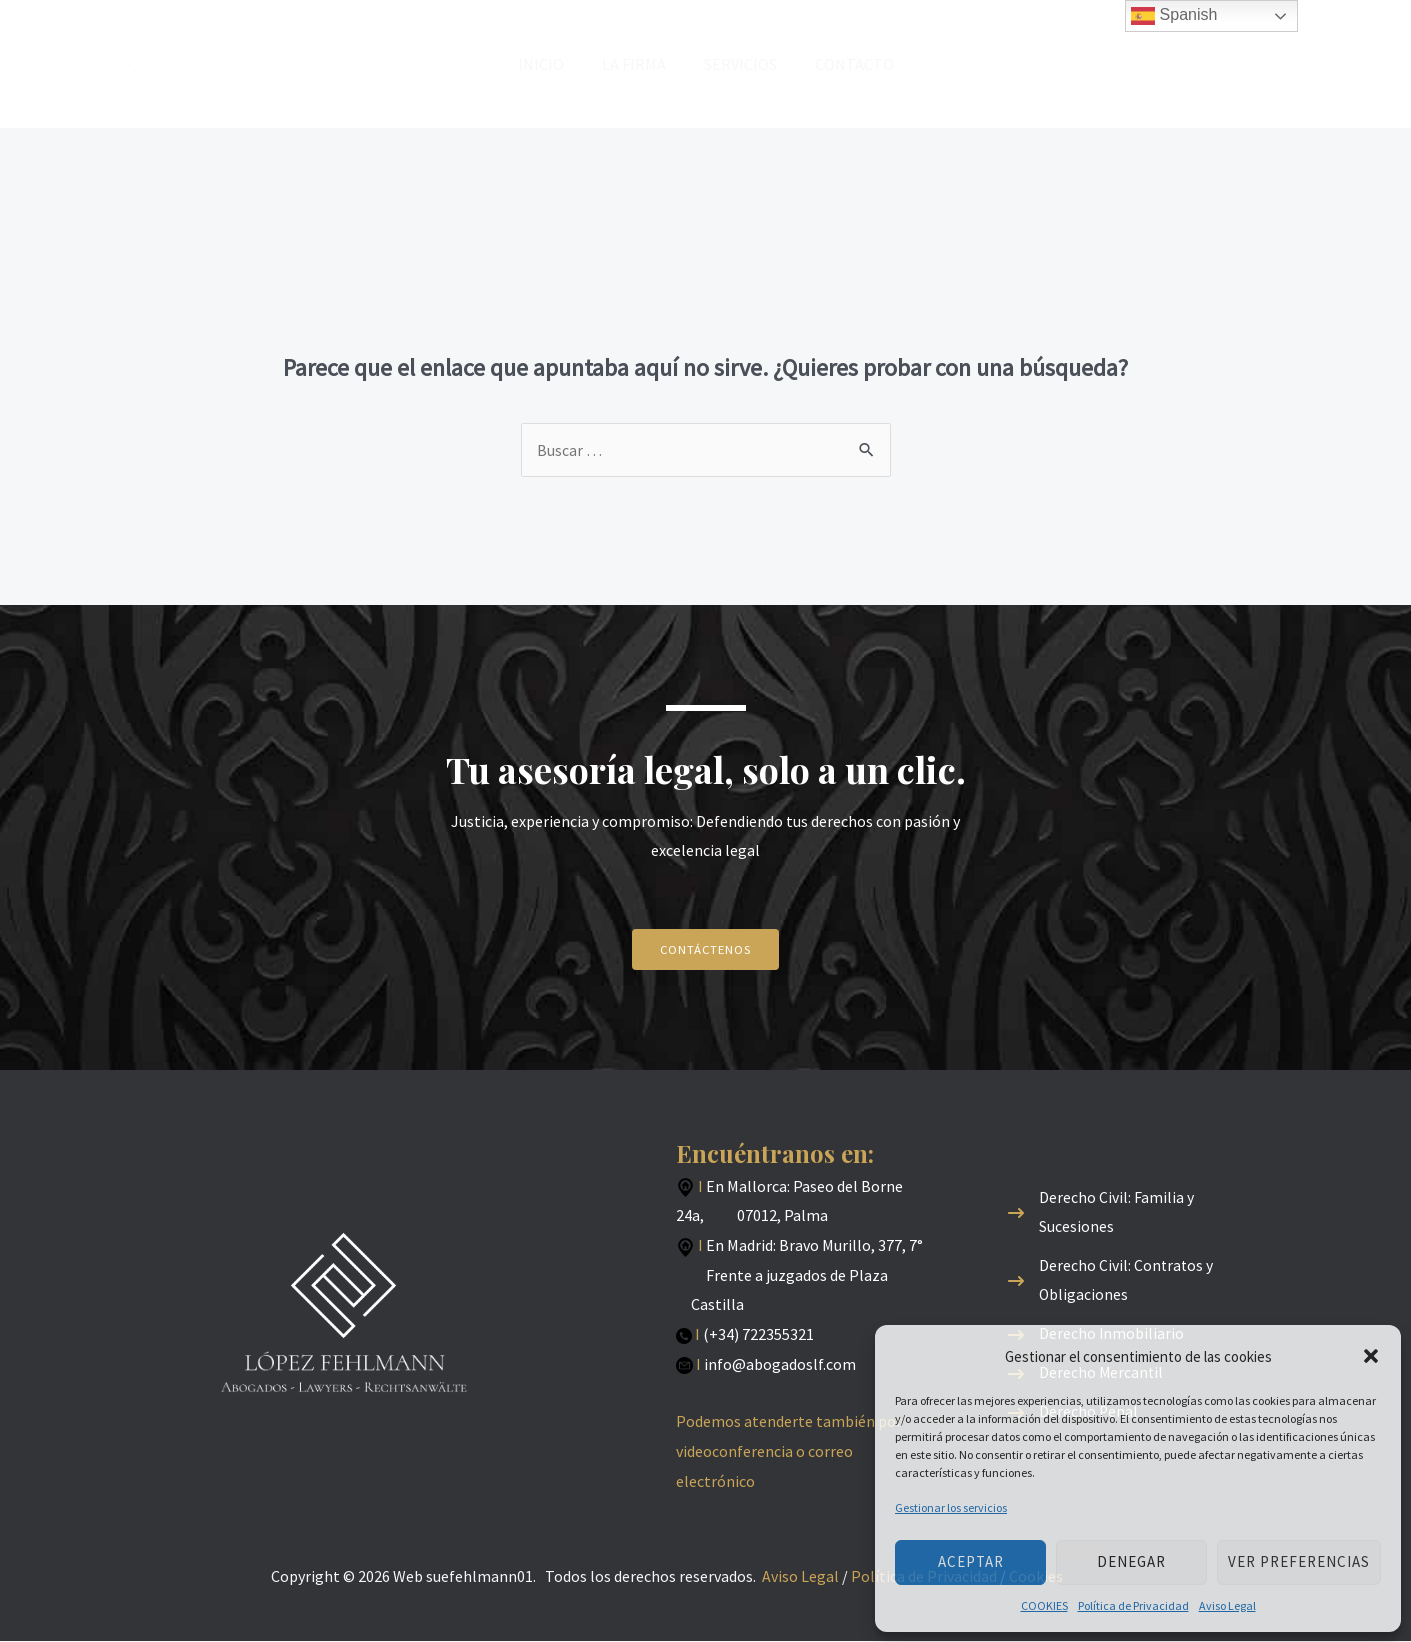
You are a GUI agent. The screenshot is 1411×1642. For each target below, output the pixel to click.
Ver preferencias (1299, 1561)
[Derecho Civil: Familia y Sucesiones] (1136, 1211)
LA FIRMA (637, 64)
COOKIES (1044, 1605)
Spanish (1174, 16)
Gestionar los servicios (951, 1507)
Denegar (1131, 1561)
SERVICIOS (737, 64)
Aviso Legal (1227, 1605)
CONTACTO (845, 64)
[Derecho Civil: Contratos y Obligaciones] (1136, 1280)
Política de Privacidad (1133, 1605)
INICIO (550, 64)
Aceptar (971, 1561)
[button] (1371, 1356)
